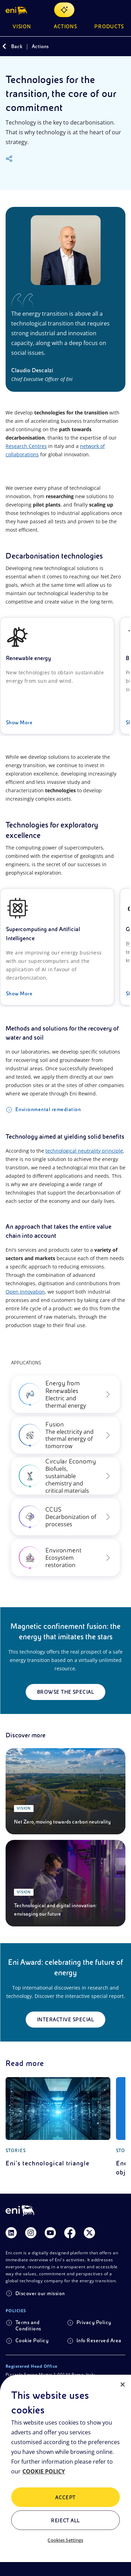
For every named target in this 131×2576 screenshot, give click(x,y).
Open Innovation (25, 1291)
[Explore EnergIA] (64, 9)
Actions (40, 46)
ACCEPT (65, 2497)
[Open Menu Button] (121, 10)
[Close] (122, 2384)
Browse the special (65, 1692)
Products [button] (109, 26)
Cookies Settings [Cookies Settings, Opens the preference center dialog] (65, 2540)
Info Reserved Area (99, 2340)
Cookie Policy (32, 2340)
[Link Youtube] (50, 2232)
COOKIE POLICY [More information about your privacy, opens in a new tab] (43, 2471)
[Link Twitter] (89, 2232)
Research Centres (26, 446)
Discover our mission (40, 2293)
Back (16, 46)
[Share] (9, 158)
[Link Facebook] (69, 2232)
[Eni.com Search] (104, 10)
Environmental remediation (48, 1109)
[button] (17, 10)
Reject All (65, 2520)
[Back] (4, 46)
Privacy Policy (94, 2322)
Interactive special (65, 2019)
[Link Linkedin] (11, 2232)
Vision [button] (22, 26)
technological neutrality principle (84, 1150)
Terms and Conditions (28, 2325)
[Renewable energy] (57, 675)
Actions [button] (66, 26)
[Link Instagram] (30, 2232)
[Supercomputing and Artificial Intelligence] (57, 946)
